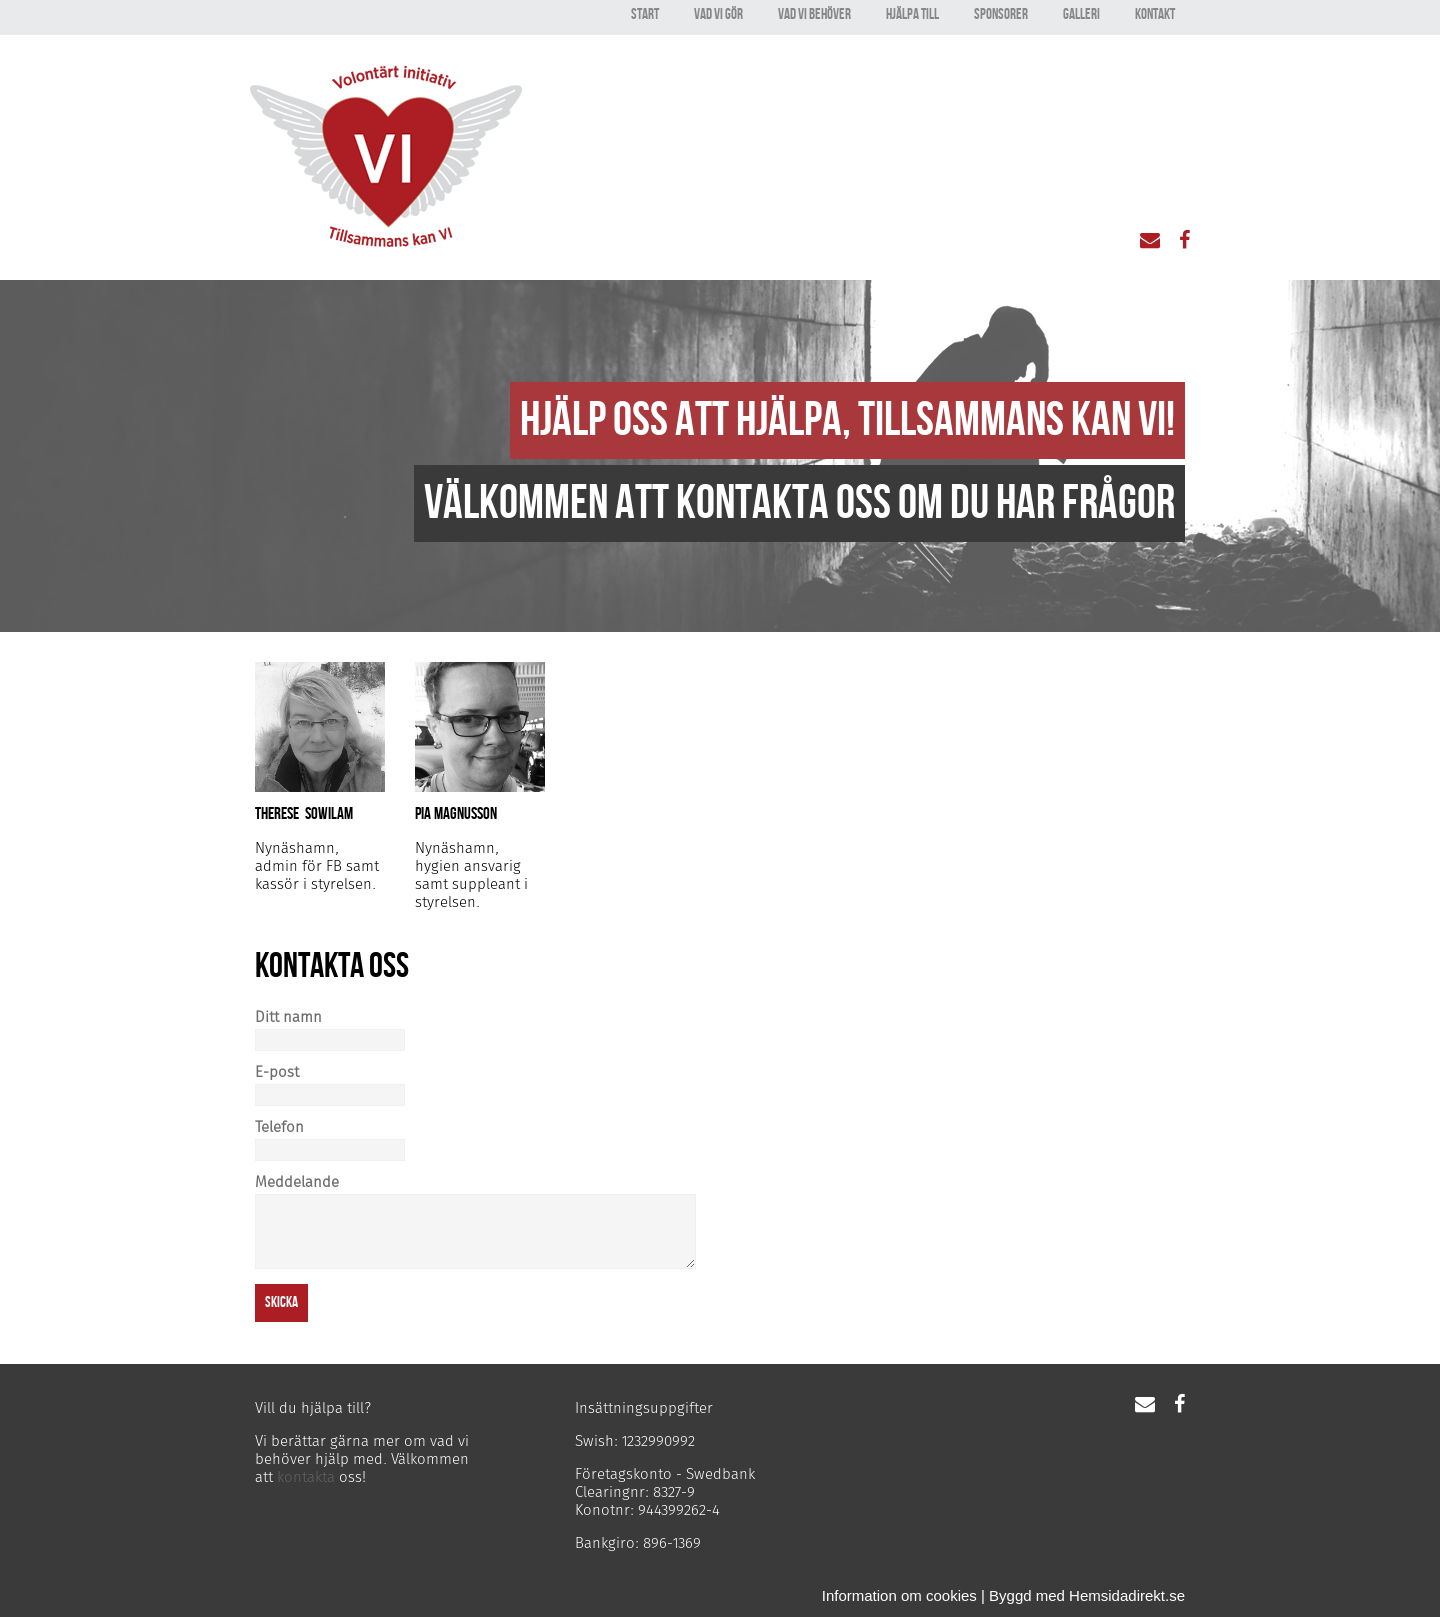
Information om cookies (899, 1595)
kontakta (306, 1477)
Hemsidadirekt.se (1127, 1595)
